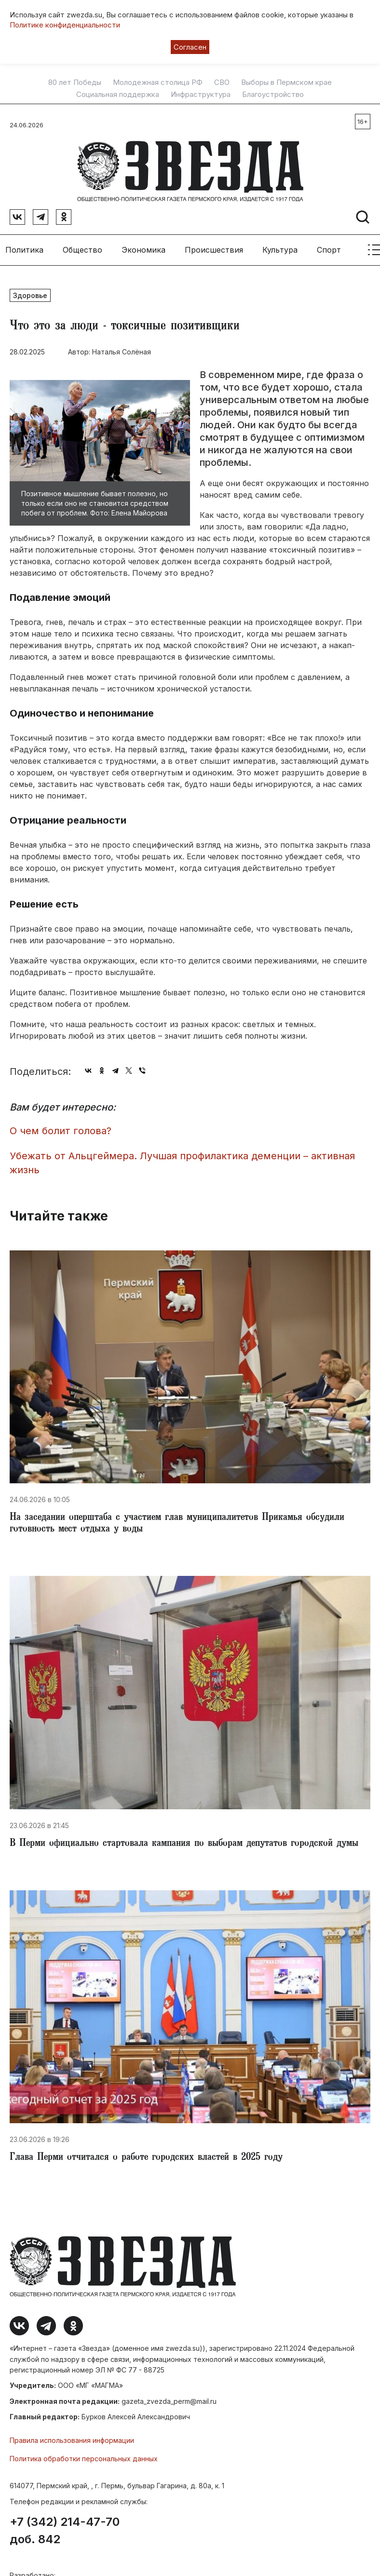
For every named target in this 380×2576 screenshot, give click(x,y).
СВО (222, 82)
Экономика (143, 246)
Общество (82, 246)
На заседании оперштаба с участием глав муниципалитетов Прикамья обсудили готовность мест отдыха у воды (177, 1520)
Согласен (190, 47)
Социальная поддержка (117, 94)
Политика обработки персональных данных (84, 2455)
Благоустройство (273, 94)
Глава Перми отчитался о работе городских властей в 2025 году (146, 2154)
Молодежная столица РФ (158, 82)
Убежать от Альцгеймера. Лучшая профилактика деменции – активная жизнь (182, 1159)
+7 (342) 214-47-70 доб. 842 (65, 2527)
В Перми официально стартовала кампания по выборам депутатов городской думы (184, 1840)
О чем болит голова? (60, 1127)
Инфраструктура (201, 94)
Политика (24, 246)
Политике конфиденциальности (65, 24)
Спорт (329, 246)
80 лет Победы (74, 82)
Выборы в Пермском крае (286, 82)
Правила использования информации (72, 2436)
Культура (280, 246)
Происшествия (214, 246)
